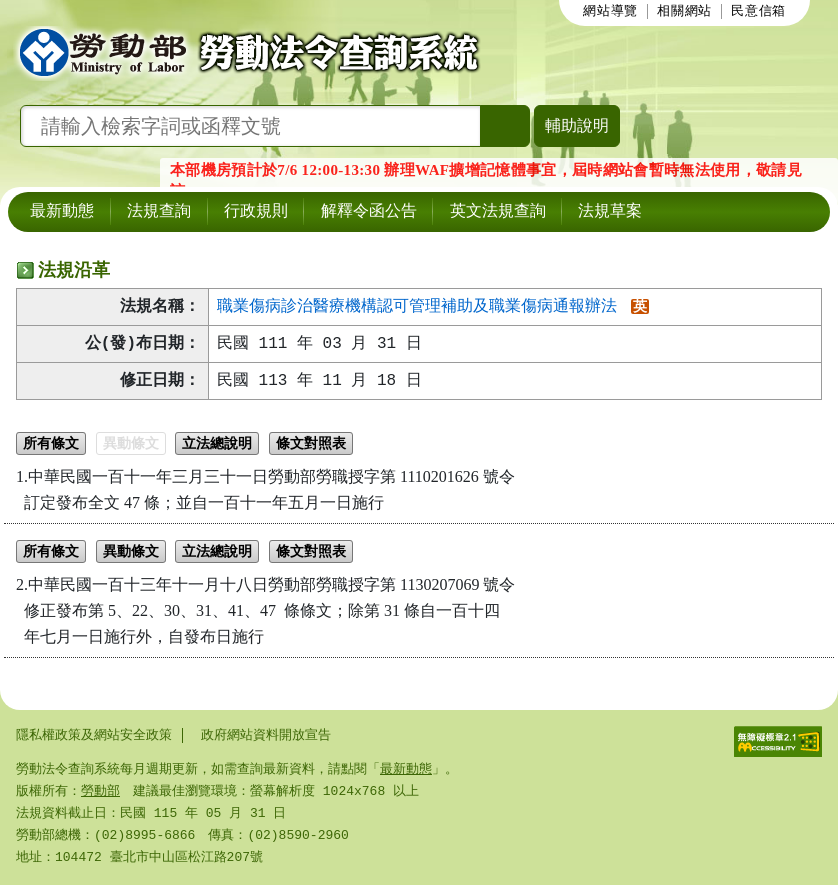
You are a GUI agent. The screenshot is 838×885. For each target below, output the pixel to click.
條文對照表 (311, 445)
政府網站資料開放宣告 (266, 735)
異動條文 (131, 445)
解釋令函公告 (369, 212)
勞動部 (100, 791)
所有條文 (51, 445)
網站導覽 (610, 12)
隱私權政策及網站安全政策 (94, 735)
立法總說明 (217, 445)
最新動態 (62, 212)
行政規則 (256, 212)
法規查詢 (159, 212)
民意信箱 (758, 12)
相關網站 (684, 12)
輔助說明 (577, 125)
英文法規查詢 (498, 212)
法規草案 (610, 212)
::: (565, 10)
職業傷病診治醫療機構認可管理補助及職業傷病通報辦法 (417, 307)
